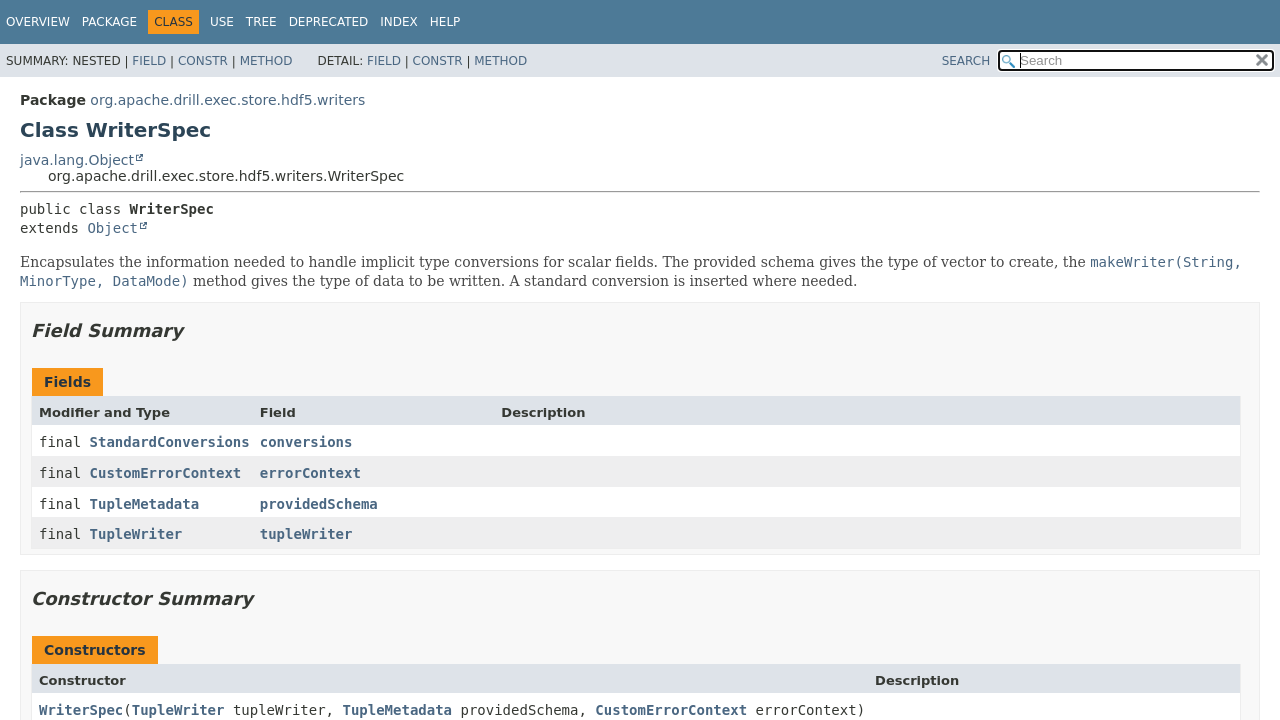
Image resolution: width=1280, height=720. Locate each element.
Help (445, 22)
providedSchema (319, 504)
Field (149, 61)
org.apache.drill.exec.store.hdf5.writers (227, 100)
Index (399, 22)
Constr (203, 61)
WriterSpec (81, 710)
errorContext (310, 473)
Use (222, 22)
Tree (261, 22)
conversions (306, 442)
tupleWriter (306, 534)
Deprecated (329, 22)
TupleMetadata (145, 504)
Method (266, 61)
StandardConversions (170, 442)
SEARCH (966, 61)
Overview (38, 22)
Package (109, 22)
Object (112, 228)
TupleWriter (136, 534)
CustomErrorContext (166, 473)
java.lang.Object (77, 160)
